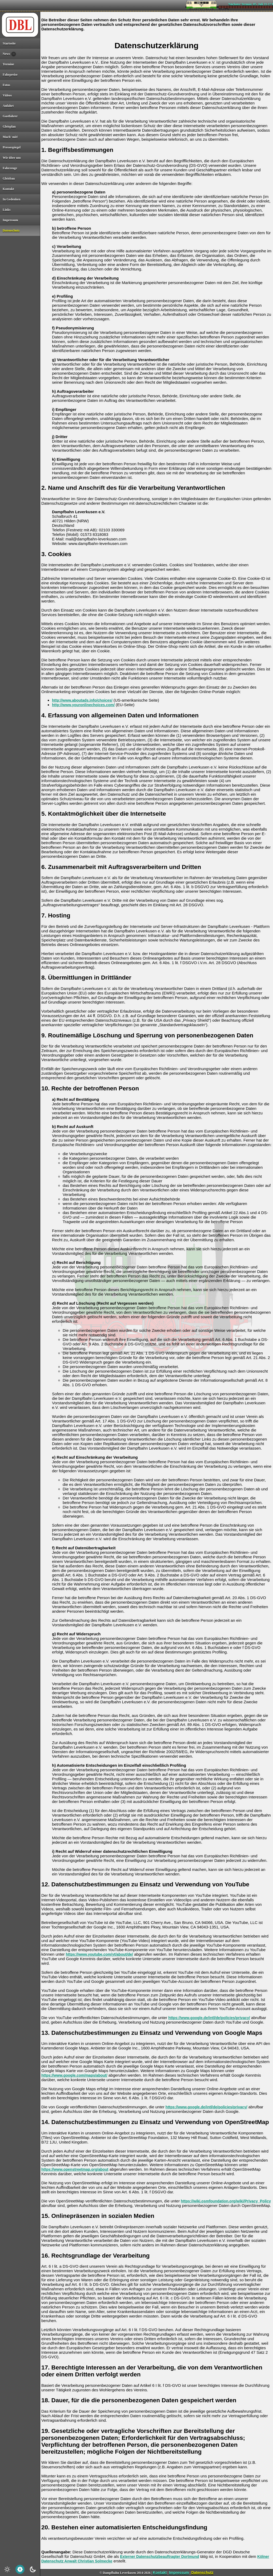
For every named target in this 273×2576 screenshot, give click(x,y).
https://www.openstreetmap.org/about (75, 2169)
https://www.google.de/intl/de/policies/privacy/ (209, 2018)
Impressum (179, 2572)
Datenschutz (202, 2572)
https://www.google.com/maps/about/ (74, 2075)
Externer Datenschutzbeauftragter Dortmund (159, 2556)
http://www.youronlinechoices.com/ (83, 705)
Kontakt (160, 2572)
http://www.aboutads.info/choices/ (82, 700)
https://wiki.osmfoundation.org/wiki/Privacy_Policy (226, 2201)
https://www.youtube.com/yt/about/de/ (99, 1954)
